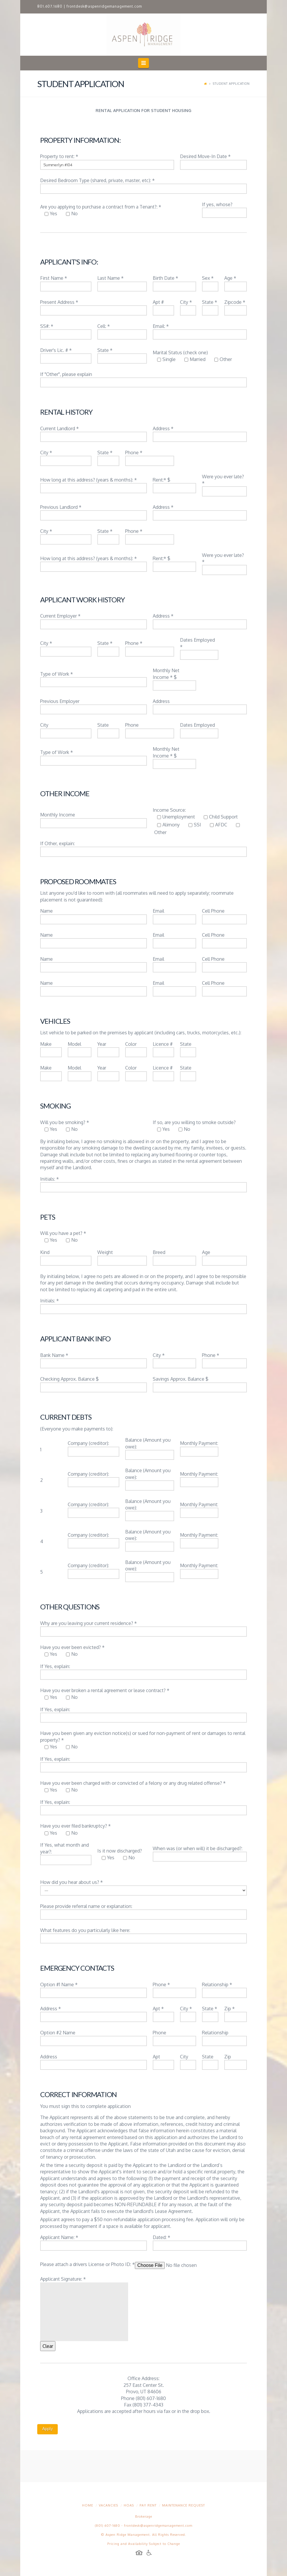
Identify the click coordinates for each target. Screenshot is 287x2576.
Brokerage (143, 2516)
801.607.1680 (49, 6)
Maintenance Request (183, 2505)
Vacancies (108, 2505)
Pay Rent (148, 2505)
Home (87, 2505)
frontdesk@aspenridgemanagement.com (104, 6)
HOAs (129, 2505)
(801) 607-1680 (107, 2526)
